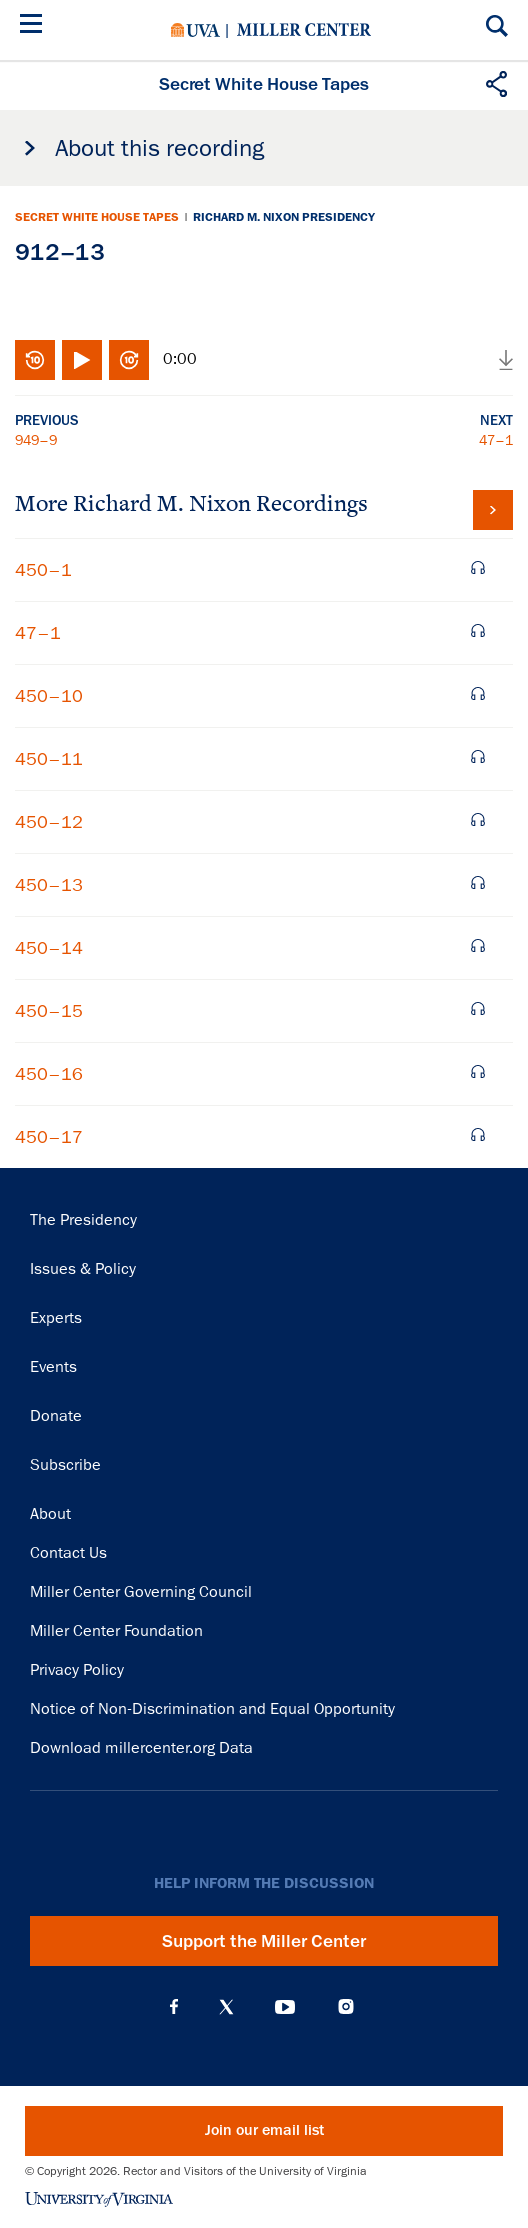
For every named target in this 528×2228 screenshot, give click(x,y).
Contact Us (68, 1553)
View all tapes (493, 510)
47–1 (496, 440)
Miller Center (304, 30)
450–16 (49, 1074)
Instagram (346, 2006)
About (50, 1514)
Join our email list (264, 2130)
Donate (56, 1416)
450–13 (49, 885)
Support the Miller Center (264, 1941)
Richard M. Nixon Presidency (284, 217)
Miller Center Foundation (116, 1631)
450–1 (43, 570)
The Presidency (83, 1220)
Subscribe (65, 1465)
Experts (56, 1318)
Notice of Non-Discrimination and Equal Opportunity (212, 1709)
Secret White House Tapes (97, 217)
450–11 (49, 759)
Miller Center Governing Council (141, 1592)
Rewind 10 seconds (35, 360)
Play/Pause (82, 360)
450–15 (49, 1011)
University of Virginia (195, 30)
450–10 (49, 696)
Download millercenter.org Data (141, 1748)
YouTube (285, 2007)
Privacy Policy (77, 1670)
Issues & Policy (83, 1269)
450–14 (49, 948)
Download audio (506, 360)
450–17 (49, 1137)
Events (53, 1367)
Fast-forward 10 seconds (129, 360)
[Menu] (35, 26)
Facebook (174, 2007)
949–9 (36, 440)
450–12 (49, 822)
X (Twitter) (226, 2007)
